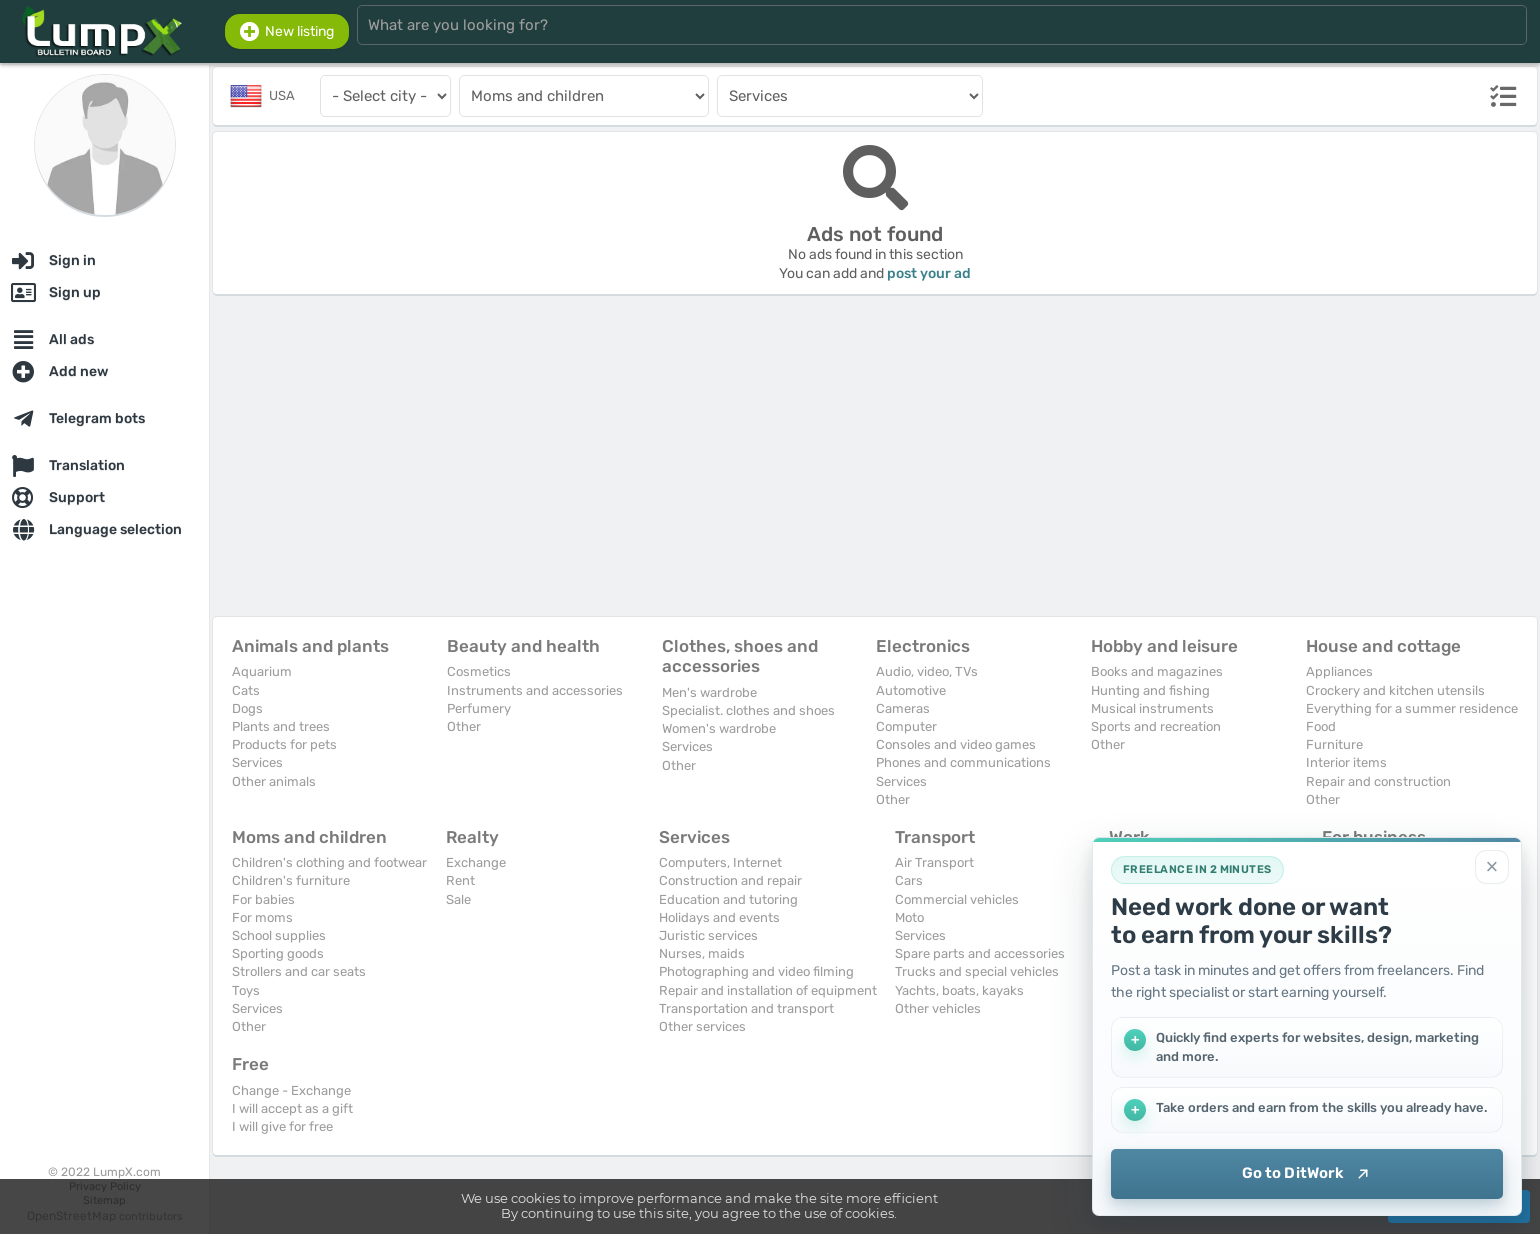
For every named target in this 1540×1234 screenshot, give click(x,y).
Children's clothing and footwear (329, 862)
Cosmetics (479, 671)
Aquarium (262, 671)
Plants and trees (281, 726)
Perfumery (479, 708)
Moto (909, 917)
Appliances (1339, 671)
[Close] (1492, 867)
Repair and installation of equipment (768, 990)
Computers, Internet (720, 862)
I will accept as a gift (292, 1108)
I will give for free (282, 1126)
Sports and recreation (1156, 726)
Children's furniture (291, 880)
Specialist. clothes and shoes (748, 710)
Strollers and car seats (299, 971)
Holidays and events (719, 917)
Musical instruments (1152, 708)
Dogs (247, 708)
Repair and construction (1378, 781)
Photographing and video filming (756, 971)
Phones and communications (963, 762)
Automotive (911, 690)
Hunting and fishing (1150, 690)
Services (257, 762)
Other (464, 726)
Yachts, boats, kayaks (959, 990)
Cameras (903, 708)
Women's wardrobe (719, 728)
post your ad (929, 273)
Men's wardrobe (709, 692)
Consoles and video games (956, 744)
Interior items (1346, 762)
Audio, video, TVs (927, 671)
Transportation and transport (746, 1008)
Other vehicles (938, 1008)
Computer (906, 726)
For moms (262, 917)
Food (1321, 726)
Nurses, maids (702, 953)
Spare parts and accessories (980, 953)
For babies (263, 899)
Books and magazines (1157, 671)
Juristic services (708, 935)
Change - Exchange (291, 1090)
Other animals (274, 781)
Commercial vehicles (957, 899)
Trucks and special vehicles (977, 971)
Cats (246, 690)
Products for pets (284, 744)
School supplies (279, 935)
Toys (246, 990)
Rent (460, 880)
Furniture (1334, 744)
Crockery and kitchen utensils (1395, 690)
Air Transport (934, 862)
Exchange (476, 862)
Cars (909, 880)
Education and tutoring (728, 899)
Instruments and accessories (535, 690)
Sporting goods (278, 953)
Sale (458, 899)
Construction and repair (730, 880)
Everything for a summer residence (1412, 708)
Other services (702, 1026)
